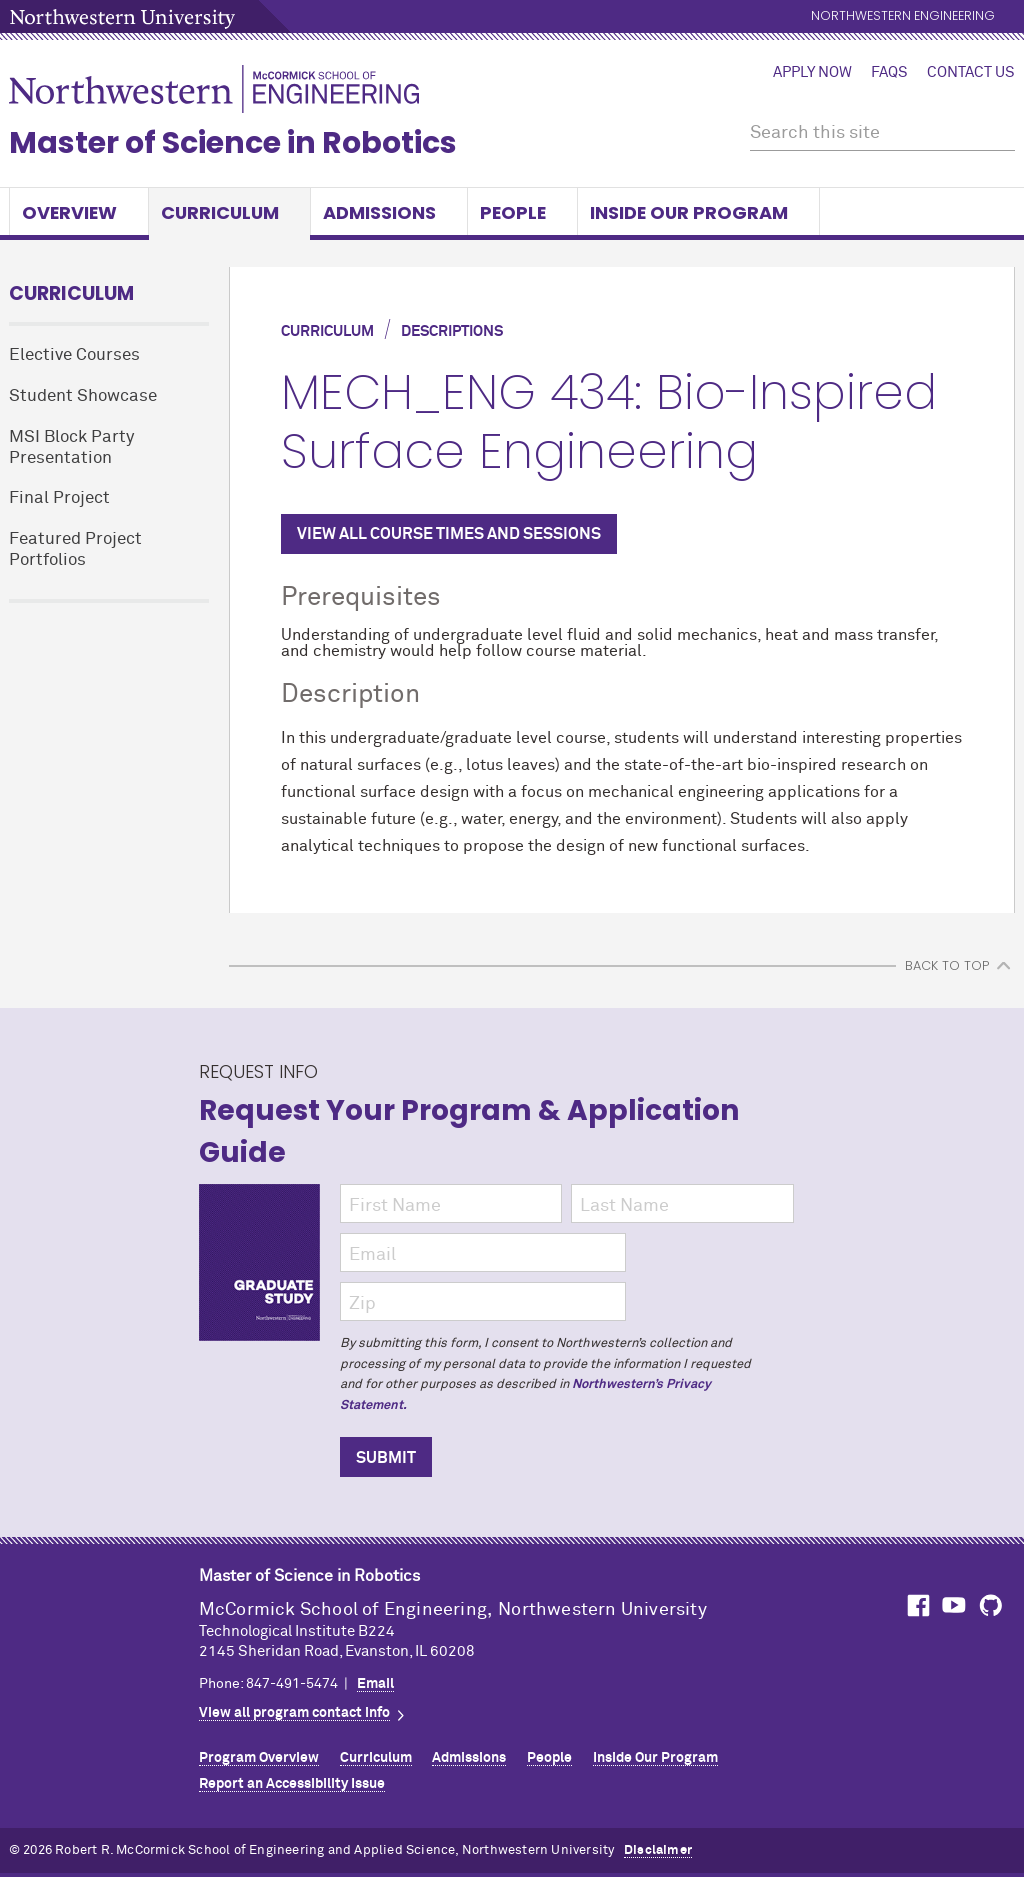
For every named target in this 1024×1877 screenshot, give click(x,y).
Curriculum (229, 212)
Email (375, 1684)
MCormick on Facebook (916, 1605)
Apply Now (812, 73)
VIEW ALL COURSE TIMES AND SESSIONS (449, 534)
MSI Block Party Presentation (71, 448)
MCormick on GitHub (992, 1605)
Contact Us (971, 73)
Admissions (389, 212)
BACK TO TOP (947, 965)
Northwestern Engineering (903, 16)
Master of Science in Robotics (233, 143)
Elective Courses (74, 355)
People (522, 212)
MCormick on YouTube (954, 1605)
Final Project (59, 498)
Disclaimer (658, 1850)
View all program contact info (294, 1713)
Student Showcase (83, 396)
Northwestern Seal (104, 1624)
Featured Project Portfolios (75, 550)
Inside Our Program (698, 212)
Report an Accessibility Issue (292, 1784)
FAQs (889, 73)
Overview (79, 212)
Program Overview (259, 1758)
